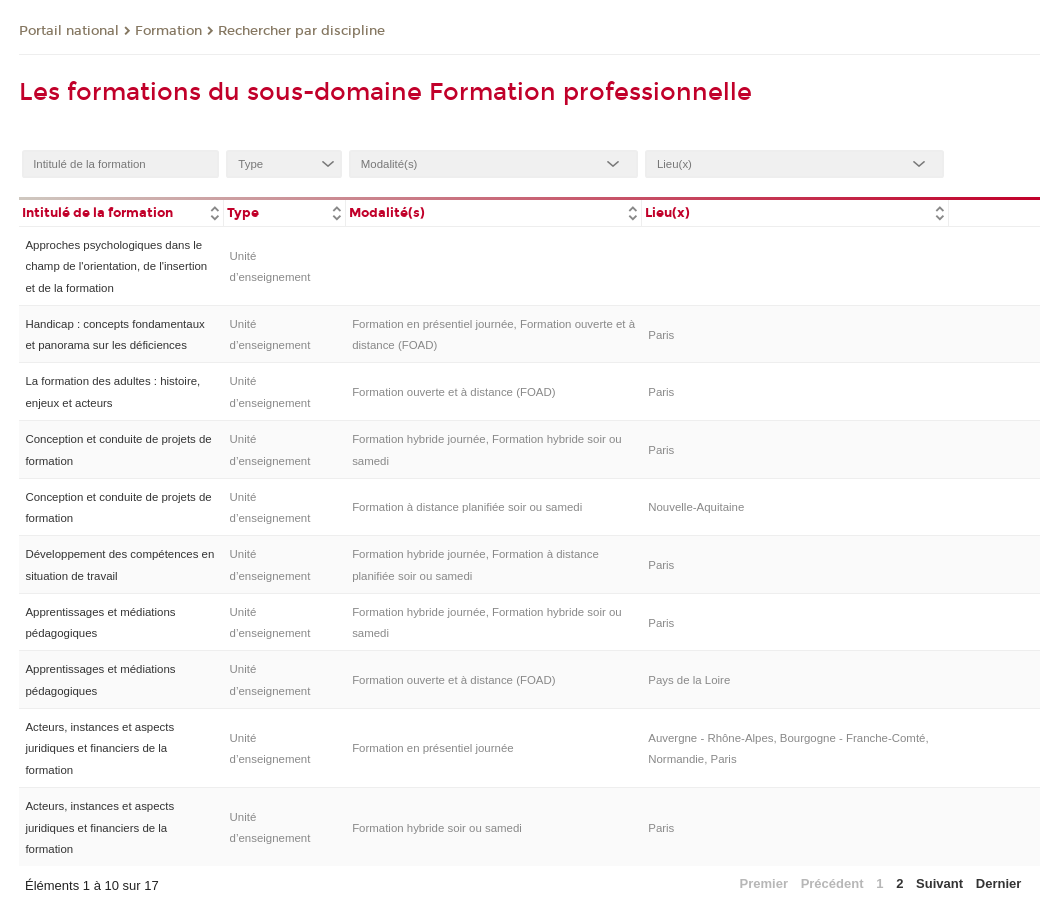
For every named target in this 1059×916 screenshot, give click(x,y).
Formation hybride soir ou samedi (437, 828)
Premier (764, 883)
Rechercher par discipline (301, 31)
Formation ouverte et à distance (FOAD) (453, 392)
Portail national (69, 31)
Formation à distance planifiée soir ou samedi (467, 507)
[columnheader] (121, 211)
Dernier (999, 883)
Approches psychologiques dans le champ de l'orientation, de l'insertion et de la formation (116, 266)
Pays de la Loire (689, 680)
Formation (168, 31)
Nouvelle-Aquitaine (696, 507)
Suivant (939, 883)
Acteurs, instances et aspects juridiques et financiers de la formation (99, 748)
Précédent (832, 883)
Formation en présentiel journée (433, 748)
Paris (661, 335)
